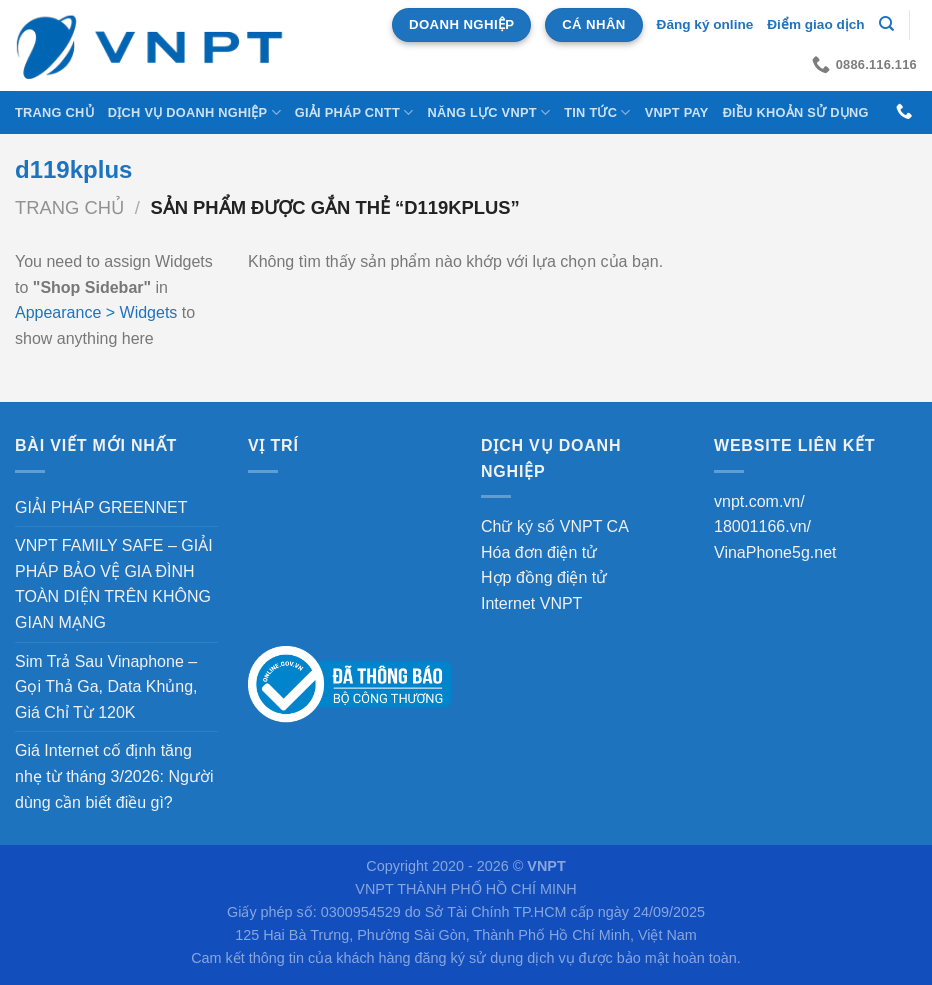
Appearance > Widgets (96, 312)
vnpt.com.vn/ (759, 501)
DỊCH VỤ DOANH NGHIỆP (194, 112)
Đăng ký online (705, 24)
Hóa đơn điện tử (539, 552)
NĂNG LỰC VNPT (488, 112)
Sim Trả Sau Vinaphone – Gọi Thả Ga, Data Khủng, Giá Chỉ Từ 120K (106, 687)
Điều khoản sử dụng (796, 112)
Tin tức (597, 112)
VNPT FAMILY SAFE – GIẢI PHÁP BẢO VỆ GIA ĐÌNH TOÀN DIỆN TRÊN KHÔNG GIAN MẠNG (114, 584)
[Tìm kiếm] (886, 24)
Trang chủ (54, 112)
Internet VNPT (531, 603)
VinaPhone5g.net (775, 552)
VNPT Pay (677, 112)
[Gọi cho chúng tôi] (904, 112)
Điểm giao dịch (815, 24)
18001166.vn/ (762, 526)
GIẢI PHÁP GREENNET (101, 507)
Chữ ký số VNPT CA (555, 526)
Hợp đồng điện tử (544, 577)
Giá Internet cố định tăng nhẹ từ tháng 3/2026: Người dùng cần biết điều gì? (114, 776)
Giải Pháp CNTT (354, 112)
